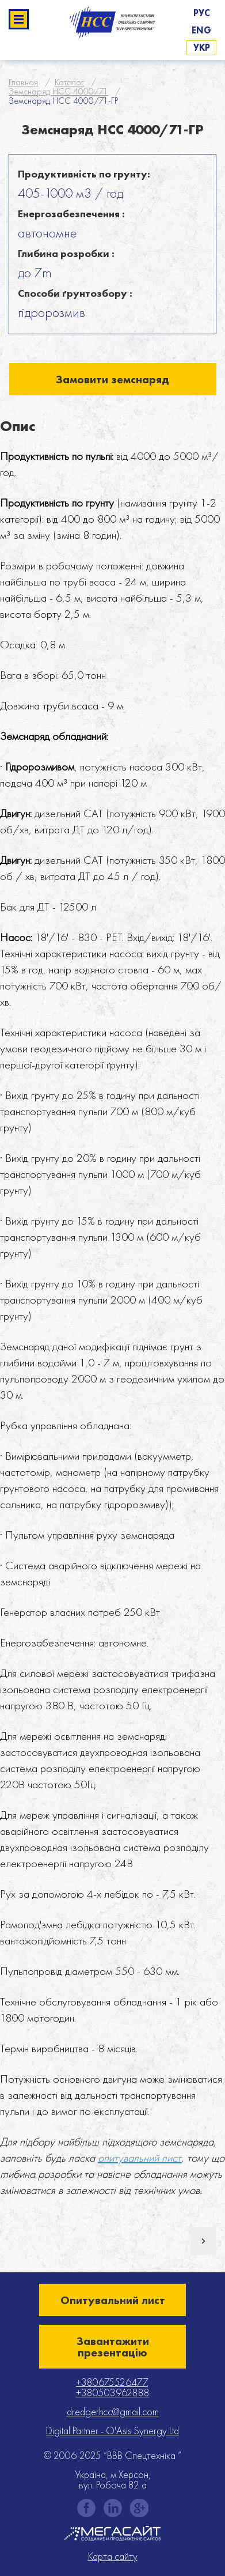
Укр (201, 47)
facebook (86, 2508)
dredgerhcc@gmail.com (113, 2411)
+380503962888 (113, 2392)
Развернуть (19, 19)
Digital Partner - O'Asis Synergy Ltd (112, 2430)
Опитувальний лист (112, 2299)
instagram (113, 2508)
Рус (201, 13)
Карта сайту (113, 2556)
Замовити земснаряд (112, 379)
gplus (139, 2508)
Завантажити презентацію (113, 2346)
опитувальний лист (139, 2157)
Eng (201, 30)
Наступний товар (203, 2241)
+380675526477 (111, 2382)
